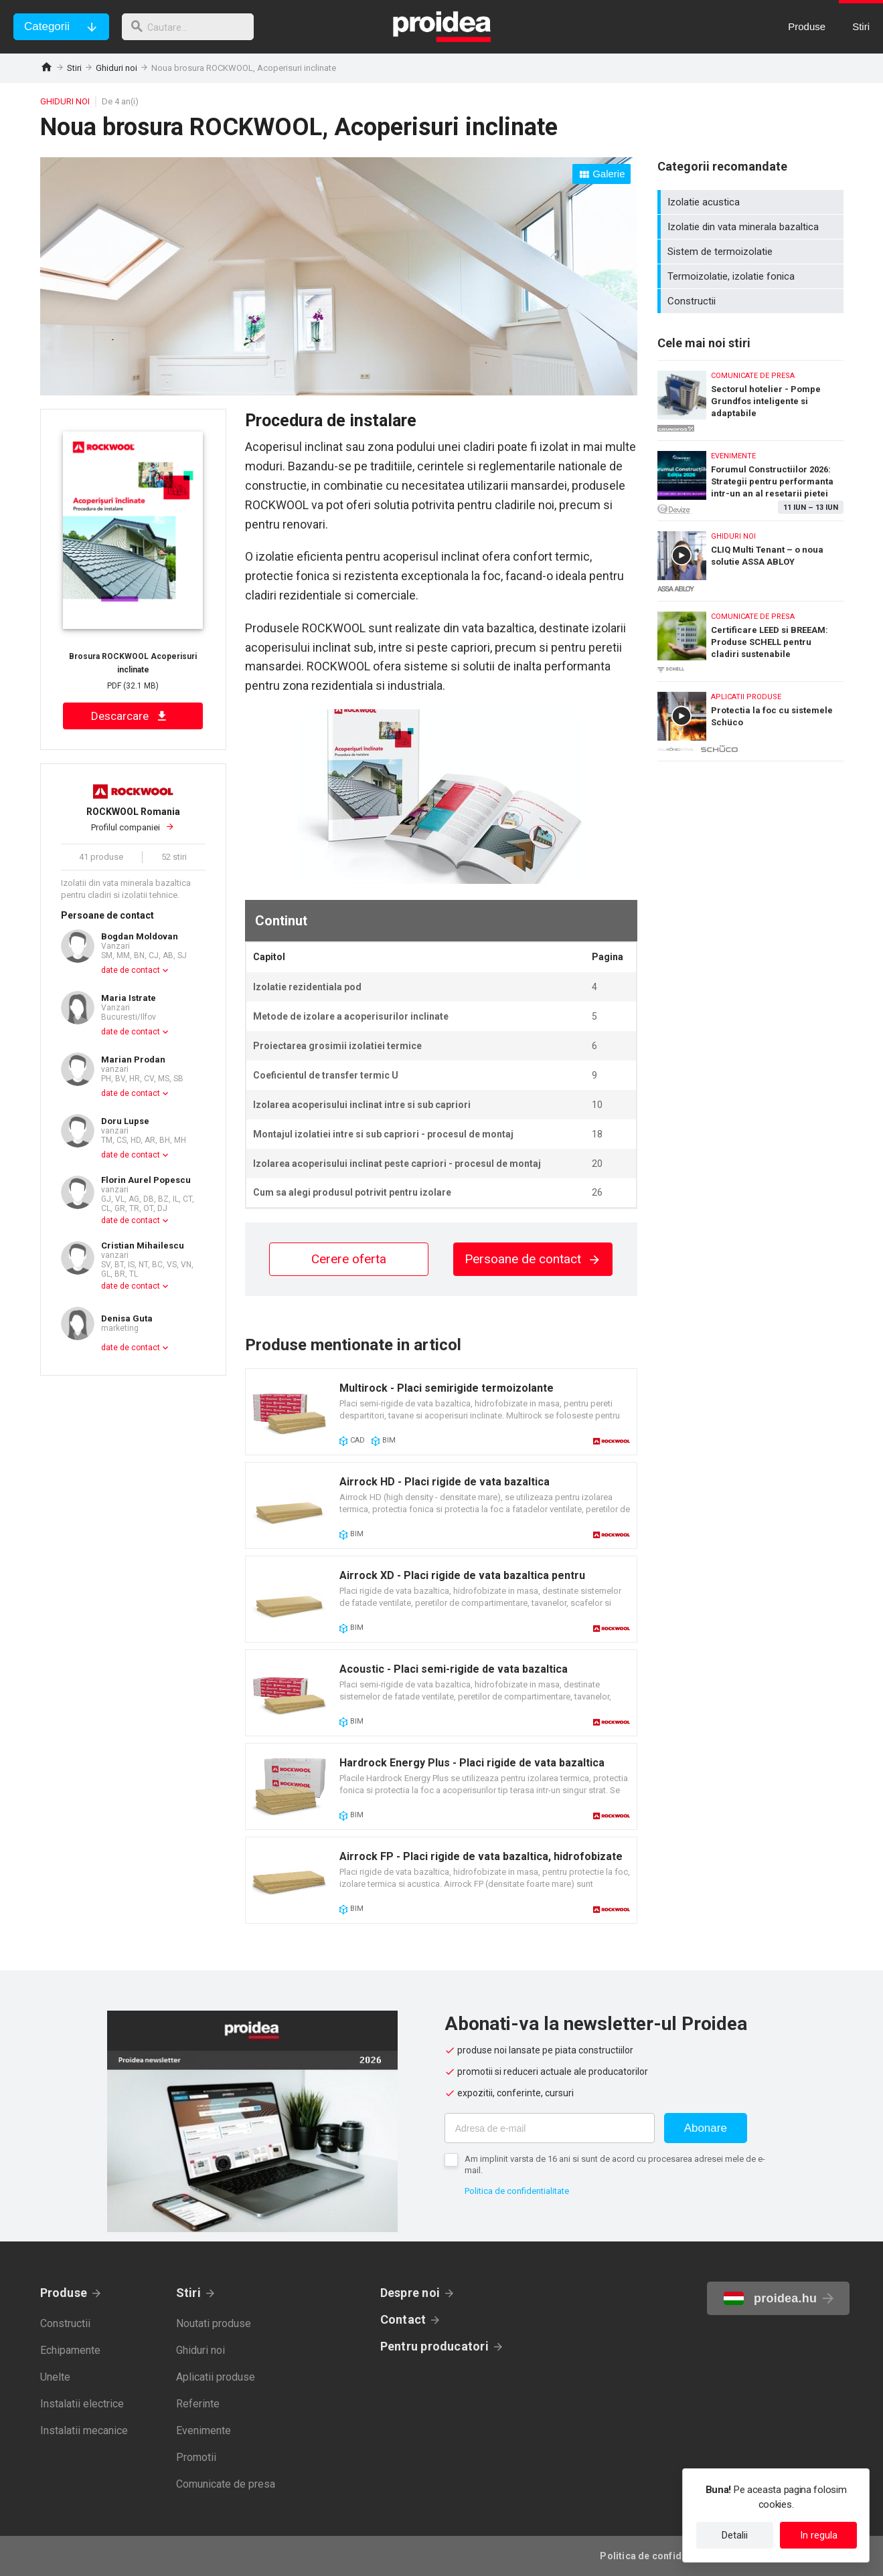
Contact (403, 2319)
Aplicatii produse (215, 2377)
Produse (64, 2293)
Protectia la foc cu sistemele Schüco (750, 721)
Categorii (47, 26)
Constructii (752, 301)
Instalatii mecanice (84, 2430)
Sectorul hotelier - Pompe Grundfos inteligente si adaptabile (750, 397)
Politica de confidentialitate (517, 2191)
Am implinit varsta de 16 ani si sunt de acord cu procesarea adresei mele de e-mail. (615, 2164)
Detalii (735, 2535)
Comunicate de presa (225, 2484)
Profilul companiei (133, 819)
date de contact (130, 970)
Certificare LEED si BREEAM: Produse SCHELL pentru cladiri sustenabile (750, 638)
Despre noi (410, 2293)
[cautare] (193, 26)
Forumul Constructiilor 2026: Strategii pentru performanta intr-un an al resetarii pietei (750, 477)
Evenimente (203, 2430)
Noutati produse (213, 2323)
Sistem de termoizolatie (752, 252)
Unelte (55, 2377)
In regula (818, 2535)
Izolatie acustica (752, 202)
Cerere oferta (348, 1259)
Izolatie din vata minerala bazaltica (752, 227)
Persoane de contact (533, 1259)
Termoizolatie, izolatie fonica (752, 276)
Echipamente (70, 2350)
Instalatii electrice (82, 2403)
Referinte (198, 2403)
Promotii (196, 2457)
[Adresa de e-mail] (550, 2128)
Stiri (74, 68)
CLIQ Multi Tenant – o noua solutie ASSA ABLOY (750, 557)
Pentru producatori (434, 2346)
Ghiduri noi (116, 68)
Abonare (705, 2128)
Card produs (441, 1412)
